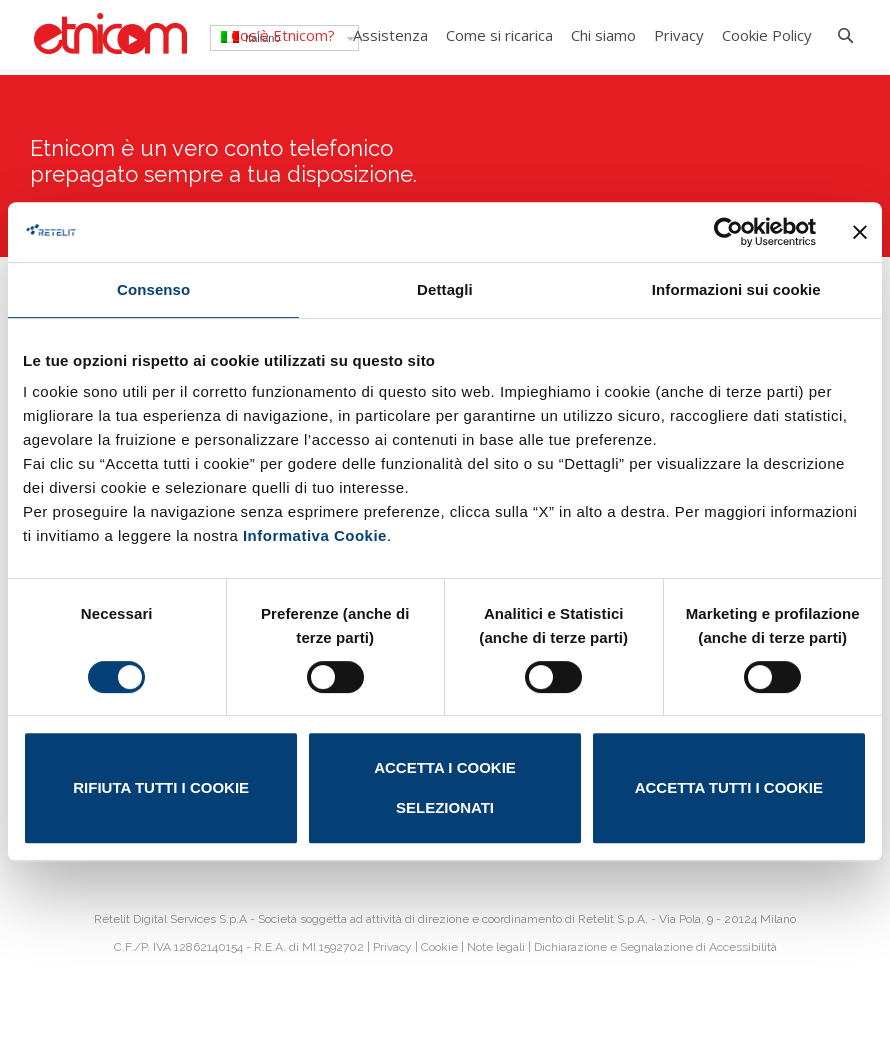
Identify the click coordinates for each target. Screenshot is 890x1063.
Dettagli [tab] (445, 289)
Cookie (439, 947)
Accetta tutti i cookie (729, 787)
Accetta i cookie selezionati (445, 787)
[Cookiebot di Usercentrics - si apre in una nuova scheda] (728, 232)
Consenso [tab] (153, 289)
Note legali (496, 947)
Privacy (392, 947)
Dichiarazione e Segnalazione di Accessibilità (655, 947)
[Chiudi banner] (860, 232)
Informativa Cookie (315, 535)
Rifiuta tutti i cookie (161, 787)
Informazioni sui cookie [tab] (736, 289)
